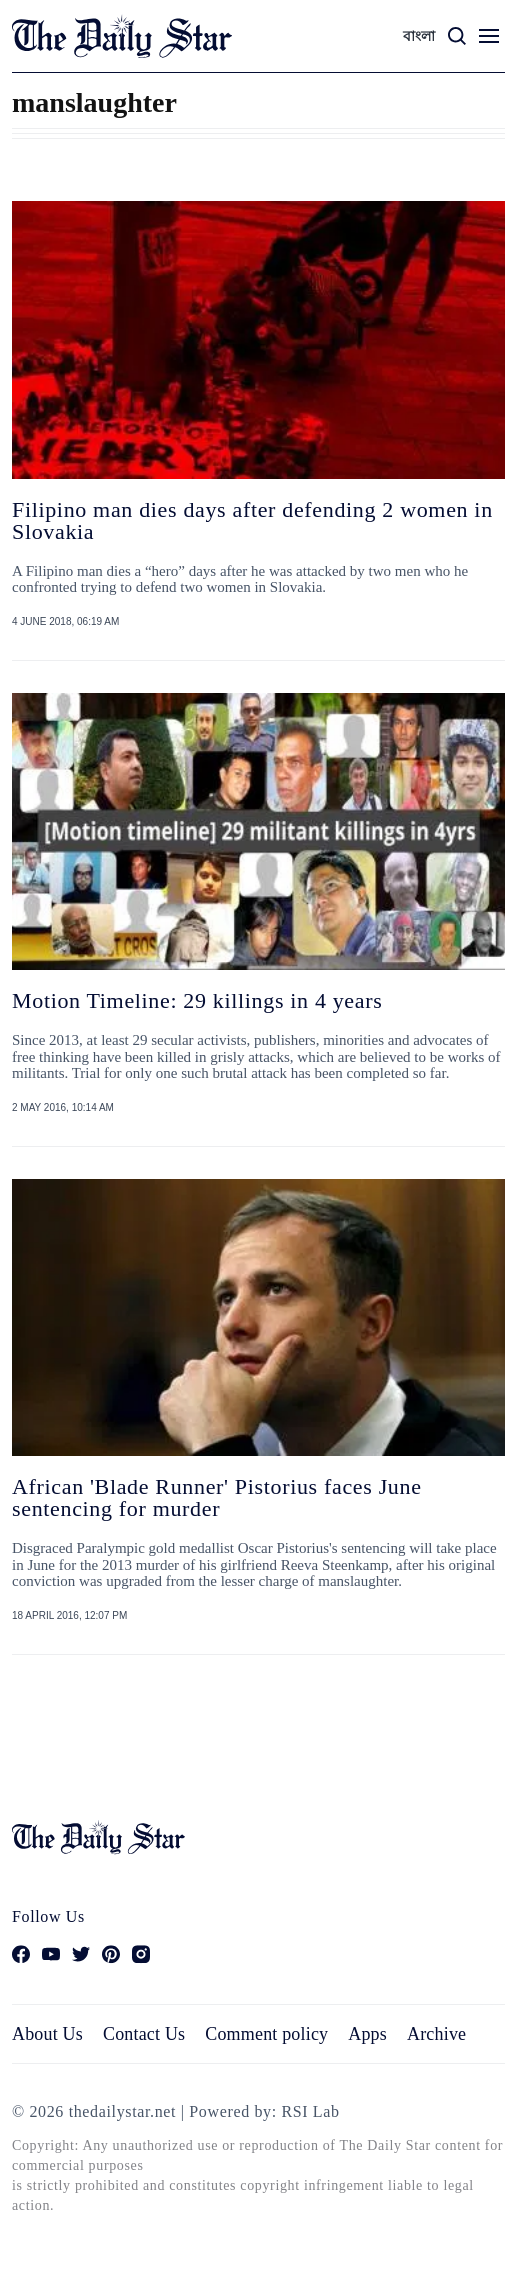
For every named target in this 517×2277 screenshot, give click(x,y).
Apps (367, 2034)
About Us (47, 2034)
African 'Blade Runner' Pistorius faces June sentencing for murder (217, 1497)
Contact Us (144, 2034)
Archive (436, 2034)
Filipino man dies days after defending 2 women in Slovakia (252, 520)
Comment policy (266, 2034)
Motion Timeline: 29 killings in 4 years (197, 1000)
